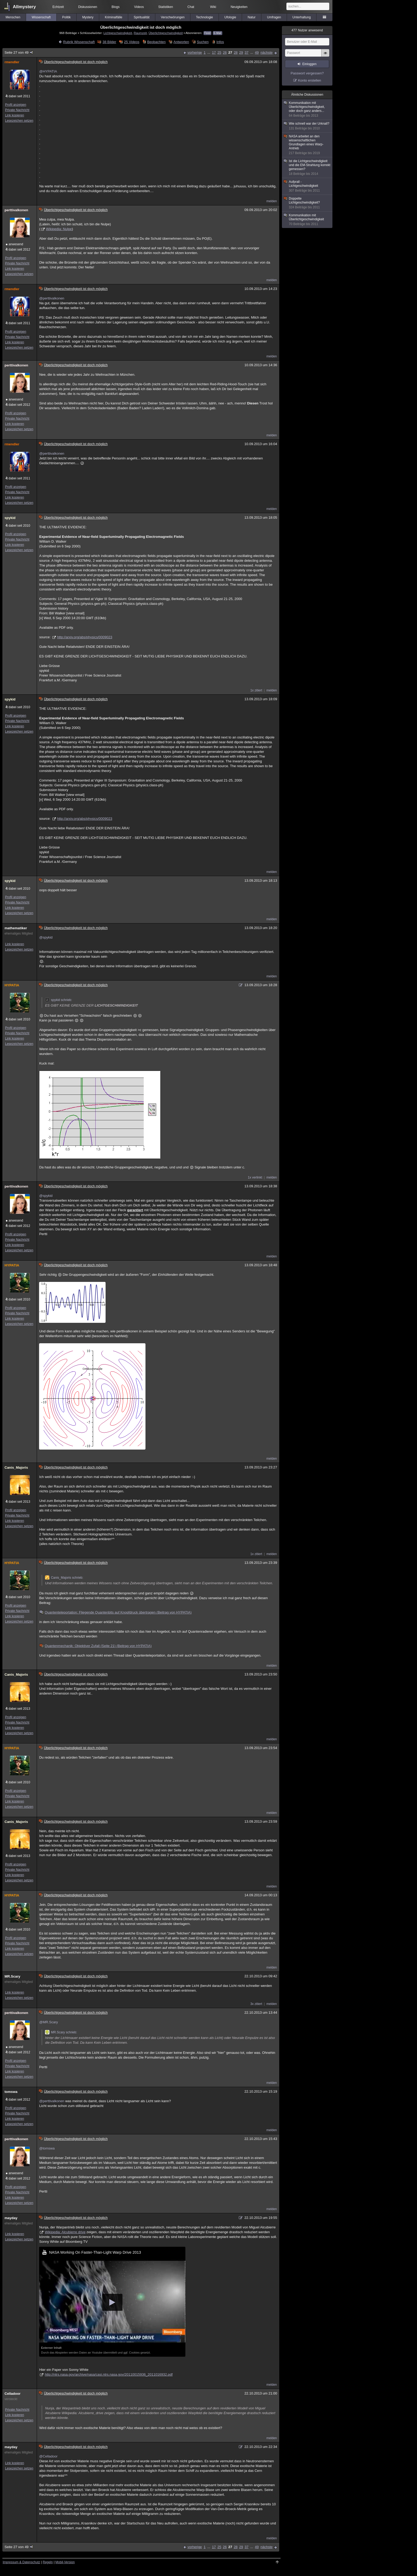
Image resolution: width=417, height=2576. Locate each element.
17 (214, 52)
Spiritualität (141, 17)
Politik (66, 17)
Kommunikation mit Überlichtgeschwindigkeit (307, 219)
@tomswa (47, 2148)
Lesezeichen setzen (19, 121)
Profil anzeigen (15, 105)
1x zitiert (256, 690)
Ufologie (230, 17)
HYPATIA (12, 985)
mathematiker (16, 928)
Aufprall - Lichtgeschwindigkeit (307, 186)
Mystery (87, 17)
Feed (208, 33)
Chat (190, 7)
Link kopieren (14, 115)
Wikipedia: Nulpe (59, 229)
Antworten (181, 42)
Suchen (202, 42)
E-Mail (217, 33)
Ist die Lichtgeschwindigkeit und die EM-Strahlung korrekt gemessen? (307, 167)
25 (219, 52)
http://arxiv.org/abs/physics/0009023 (84, 637)
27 (230, 52)
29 (241, 52)
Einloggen (309, 64)
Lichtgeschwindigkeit (117, 33)
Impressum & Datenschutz (21, 2562)
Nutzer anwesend (307, 30)
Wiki (213, 7)
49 (256, 52)
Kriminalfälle (113, 17)
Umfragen (274, 17)
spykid (10, 518)
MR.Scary (12, 1976)
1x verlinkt (255, 1177)
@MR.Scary (48, 2022)
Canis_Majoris (16, 1467)
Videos (139, 7)
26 (225, 52)
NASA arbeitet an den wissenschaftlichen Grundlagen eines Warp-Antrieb (307, 144)
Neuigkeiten (239, 7)
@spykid (45, 937)
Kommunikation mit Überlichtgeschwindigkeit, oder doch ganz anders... (307, 109)
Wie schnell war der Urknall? (307, 126)
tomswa (11, 2092)
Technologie (204, 17)
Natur (251, 17)
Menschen (13, 17)
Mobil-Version (65, 2562)
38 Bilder (109, 42)
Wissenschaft (41, 17)
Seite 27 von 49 (19, 52)
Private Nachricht (17, 110)
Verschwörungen (173, 17)
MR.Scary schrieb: (61, 2032)
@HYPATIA (48, 71)
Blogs (116, 7)
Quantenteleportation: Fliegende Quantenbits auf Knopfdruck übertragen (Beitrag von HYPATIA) (115, 1612)
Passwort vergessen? (307, 73)
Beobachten (156, 42)
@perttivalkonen (51, 298)
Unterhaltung (302, 17)
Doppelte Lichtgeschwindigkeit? (307, 203)
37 (246, 52)
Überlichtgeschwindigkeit (166, 33)
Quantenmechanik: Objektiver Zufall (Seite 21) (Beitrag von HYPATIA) (96, 1646)
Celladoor (12, 2394)
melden (271, 201)
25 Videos (131, 42)
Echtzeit (58, 7)
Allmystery (24, 6)
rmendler (12, 62)
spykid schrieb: (58, 1000)
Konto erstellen (309, 80)
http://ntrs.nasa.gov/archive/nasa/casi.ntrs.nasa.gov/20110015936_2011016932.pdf (109, 2374)
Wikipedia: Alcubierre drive (65, 2232)
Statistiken (165, 7)
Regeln (48, 2562)
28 (235, 52)
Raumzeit (140, 33)
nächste (266, 52)
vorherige (194, 52)
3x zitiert (256, 2004)
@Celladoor (48, 2456)
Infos (220, 42)
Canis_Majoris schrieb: (64, 1578)
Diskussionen (87, 7)
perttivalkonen (16, 210)
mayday (11, 2218)
